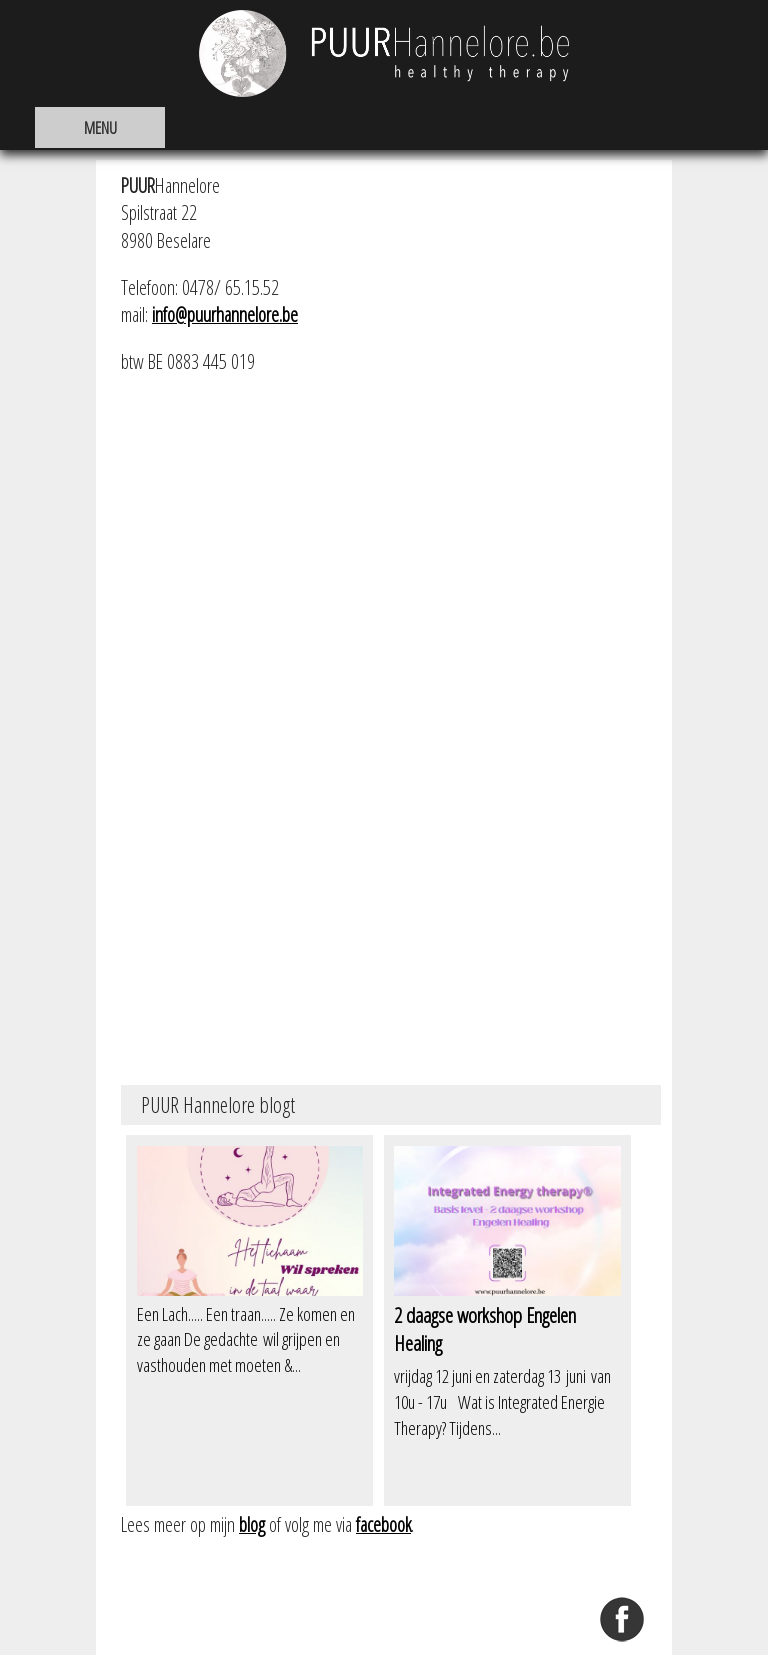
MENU (100, 127)
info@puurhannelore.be (225, 314)
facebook (383, 1524)
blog (252, 1524)
